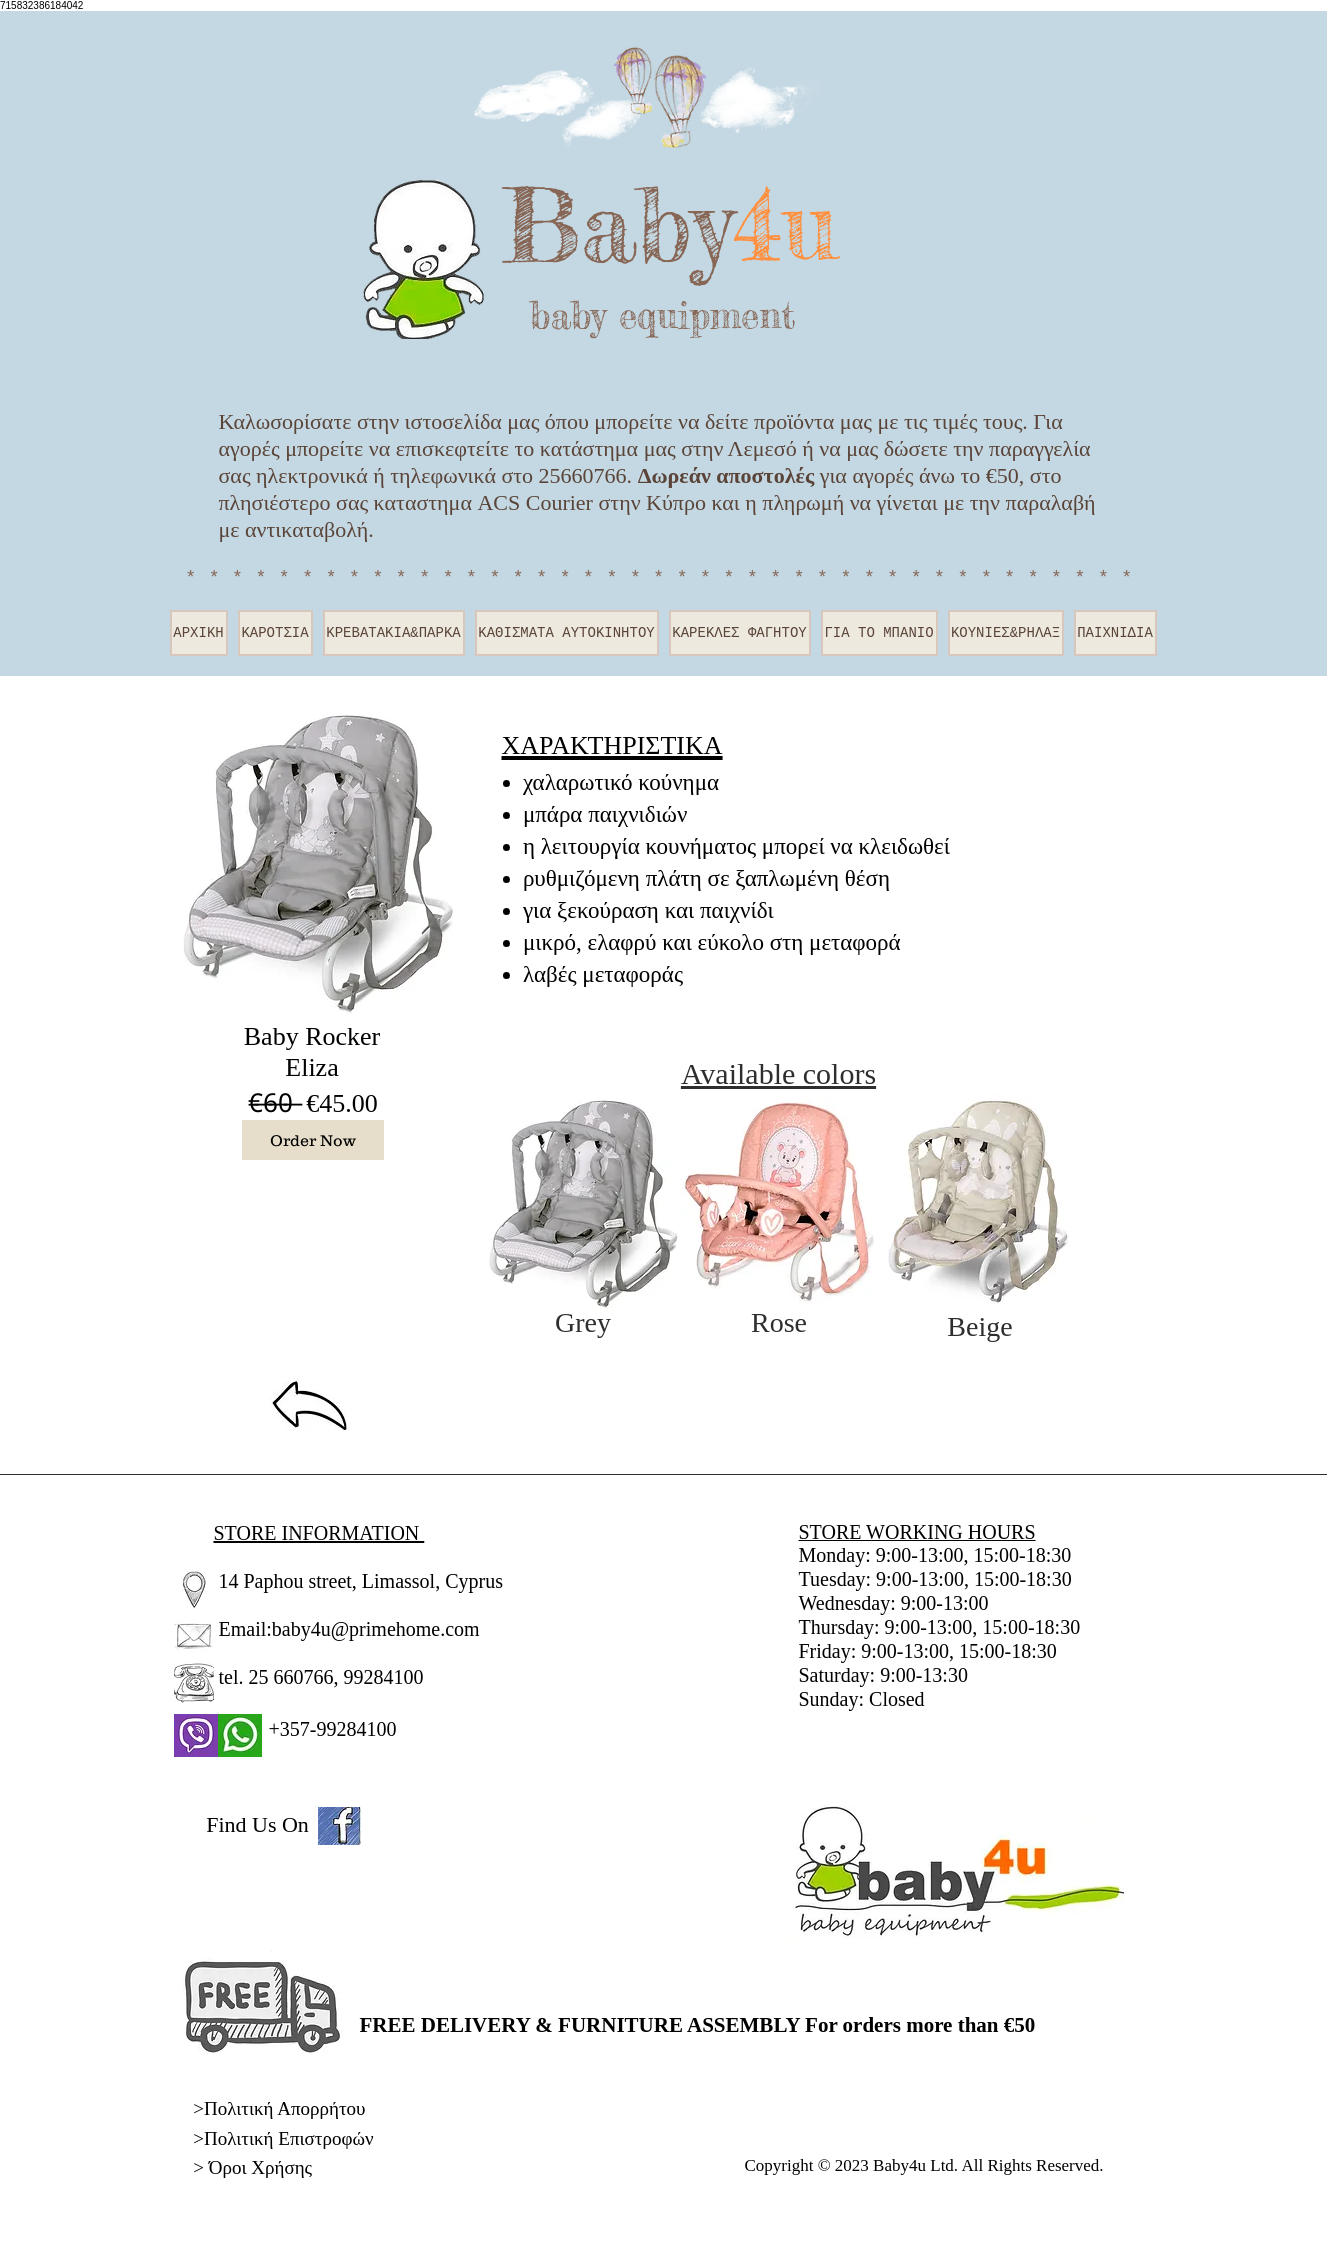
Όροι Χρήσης (260, 2167)
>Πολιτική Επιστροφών (283, 2138)
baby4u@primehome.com (376, 1629)
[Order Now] (313, 1140)
